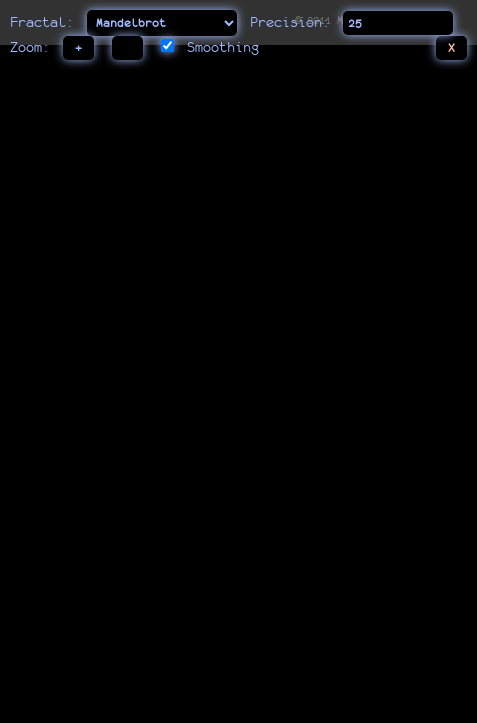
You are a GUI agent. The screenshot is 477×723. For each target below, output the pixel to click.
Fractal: (46, 22)
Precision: (290, 22)
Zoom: (30, 47)
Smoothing (223, 47)
